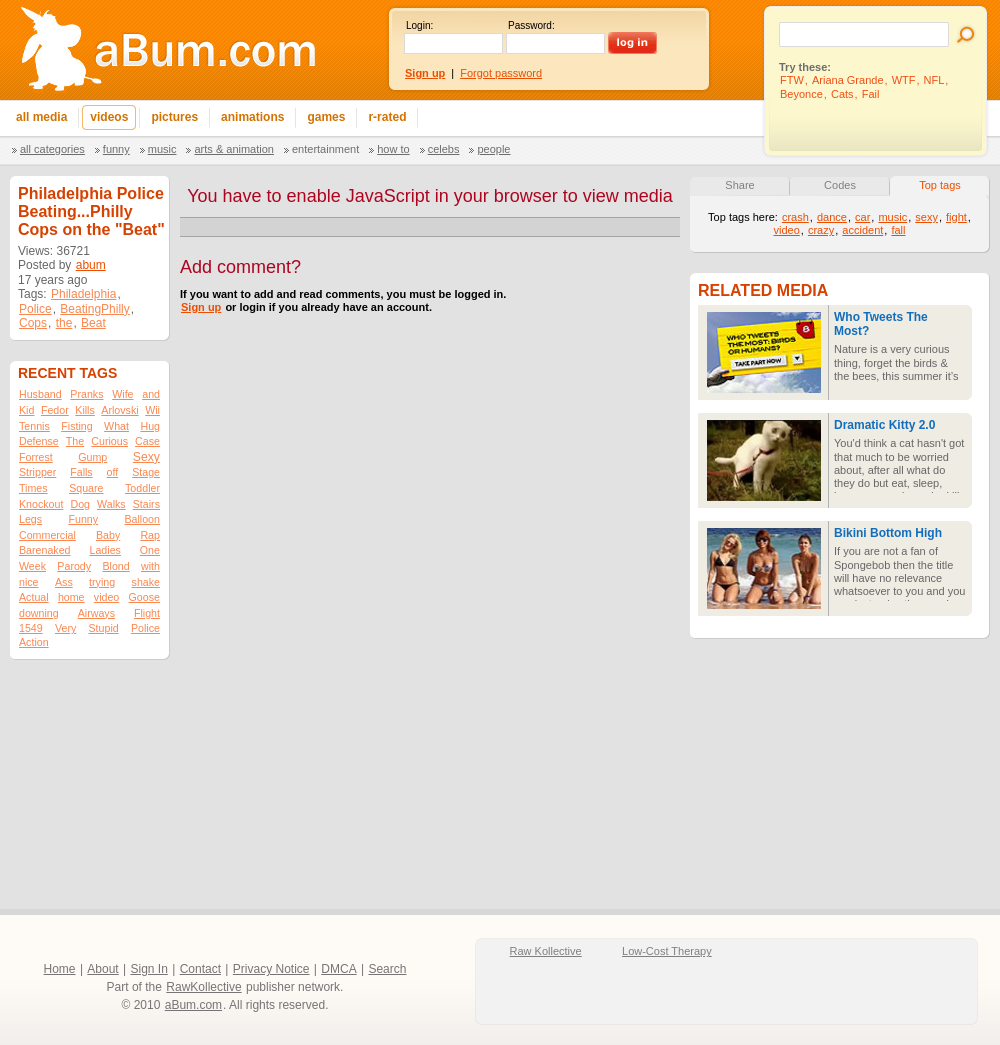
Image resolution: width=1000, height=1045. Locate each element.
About (102, 969)
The (75, 441)
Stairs (146, 504)
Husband (40, 394)
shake (146, 582)
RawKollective (203, 987)
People (493, 149)
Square (86, 488)
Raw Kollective (546, 951)
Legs (30, 519)
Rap (150, 535)
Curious (109, 441)
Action (34, 642)
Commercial (47, 535)
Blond (115, 566)
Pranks (86, 394)
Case (147, 441)
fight (956, 217)
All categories (52, 149)
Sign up (201, 307)
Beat (93, 323)
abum (91, 265)
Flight (147, 613)
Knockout (41, 504)
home (71, 597)
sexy (926, 217)
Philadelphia (83, 294)
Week (32, 566)
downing (39, 613)
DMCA (338, 969)
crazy (821, 230)
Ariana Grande (848, 80)
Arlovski (119, 410)
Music (162, 149)
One (150, 550)
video (106, 597)
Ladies (104, 550)
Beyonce (801, 94)
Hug (150, 426)
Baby (108, 535)
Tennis (34, 426)
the (64, 323)
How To (393, 149)
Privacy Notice (271, 969)
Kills (85, 410)
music (892, 217)
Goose (144, 597)
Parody (74, 566)
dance (832, 217)
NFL (934, 80)
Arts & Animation (233, 149)
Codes (840, 185)
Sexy (146, 457)
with (150, 566)
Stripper (37, 472)
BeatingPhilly (94, 309)
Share (739, 185)
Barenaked (45, 550)
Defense (39, 441)
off (113, 472)
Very (65, 628)
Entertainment (325, 149)
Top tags (940, 185)
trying (102, 582)
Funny (116, 149)
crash (795, 217)
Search (387, 969)
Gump (92, 457)
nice (29, 582)
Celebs (444, 149)
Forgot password (501, 73)
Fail (871, 94)
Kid (26, 410)
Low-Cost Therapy (667, 951)
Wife (122, 394)
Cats (842, 94)
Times (33, 488)
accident (862, 230)
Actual (34, 597)
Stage (146, 472)
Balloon (142, 519)
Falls (81, 472)
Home (60, 969)
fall (898, 230)
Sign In (149, 969)
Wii (152, 410)
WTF (904, 80)
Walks (111, 504)
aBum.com (193, 1005)
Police (35, 309)
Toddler (142, 488)
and (151, 394)
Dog (80, 504)
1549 (31, 628)
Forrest (36, 457)
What (116, 426)
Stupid (104, 628)
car (862, 217)
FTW (792, 80)
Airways (96, 613)
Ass (64, 582)
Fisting (76, 426)
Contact (200, 969)
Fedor (55, 410)
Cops (33, 323)
